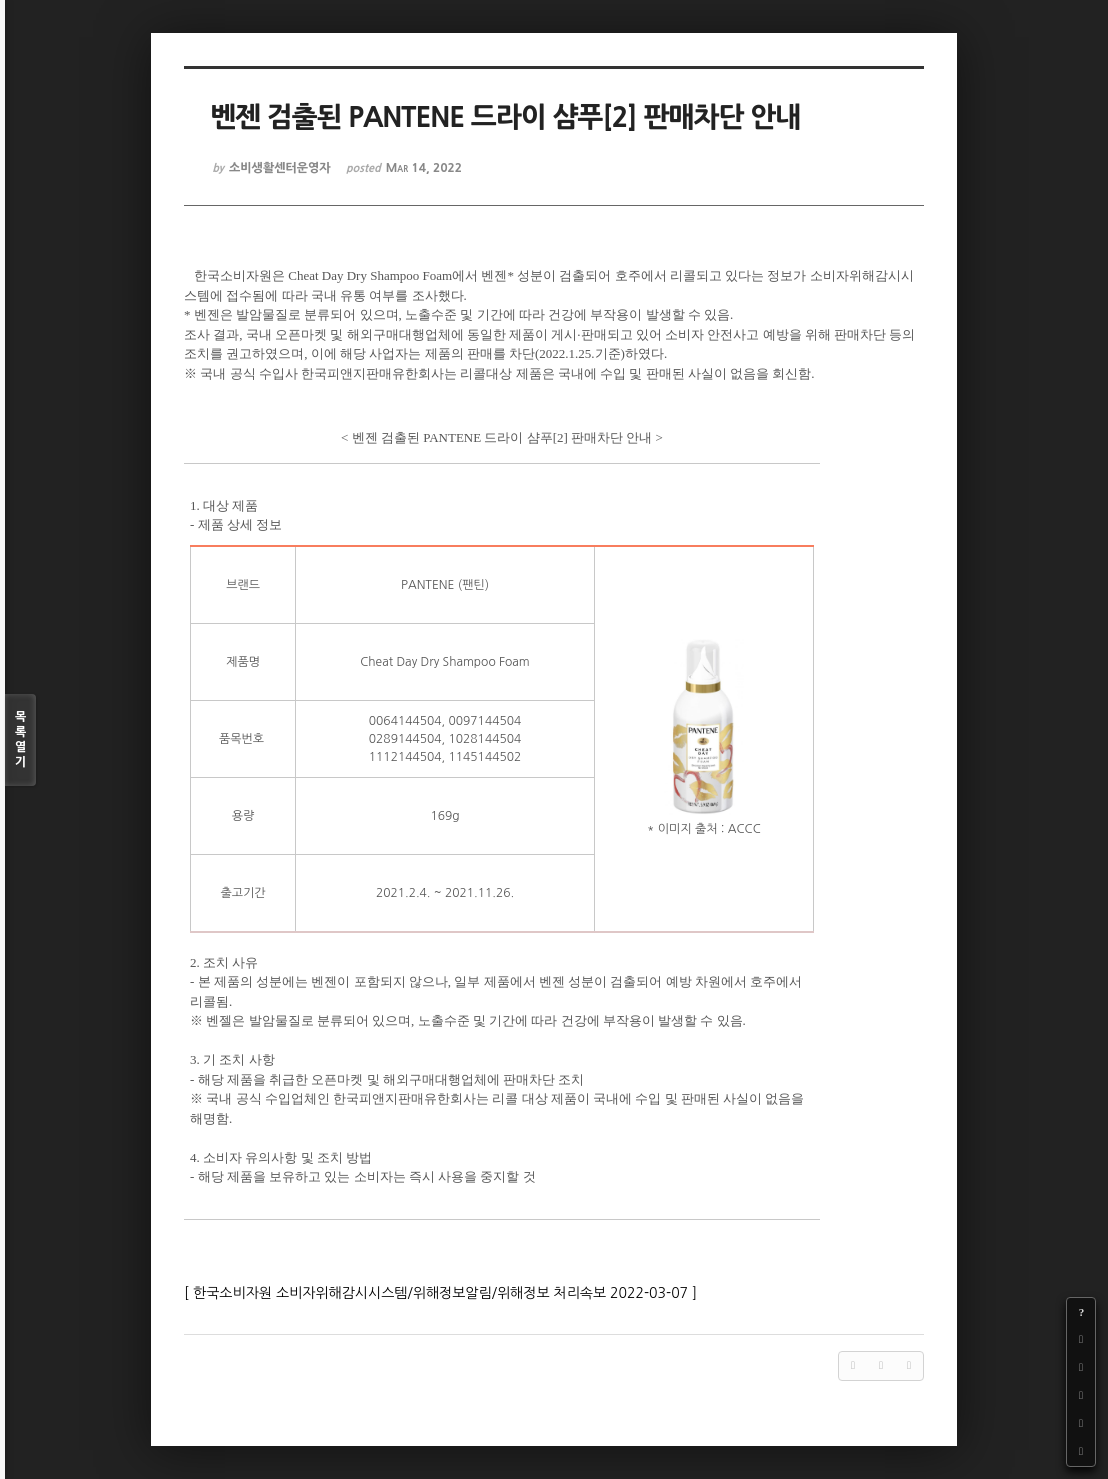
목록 (20, 740)
